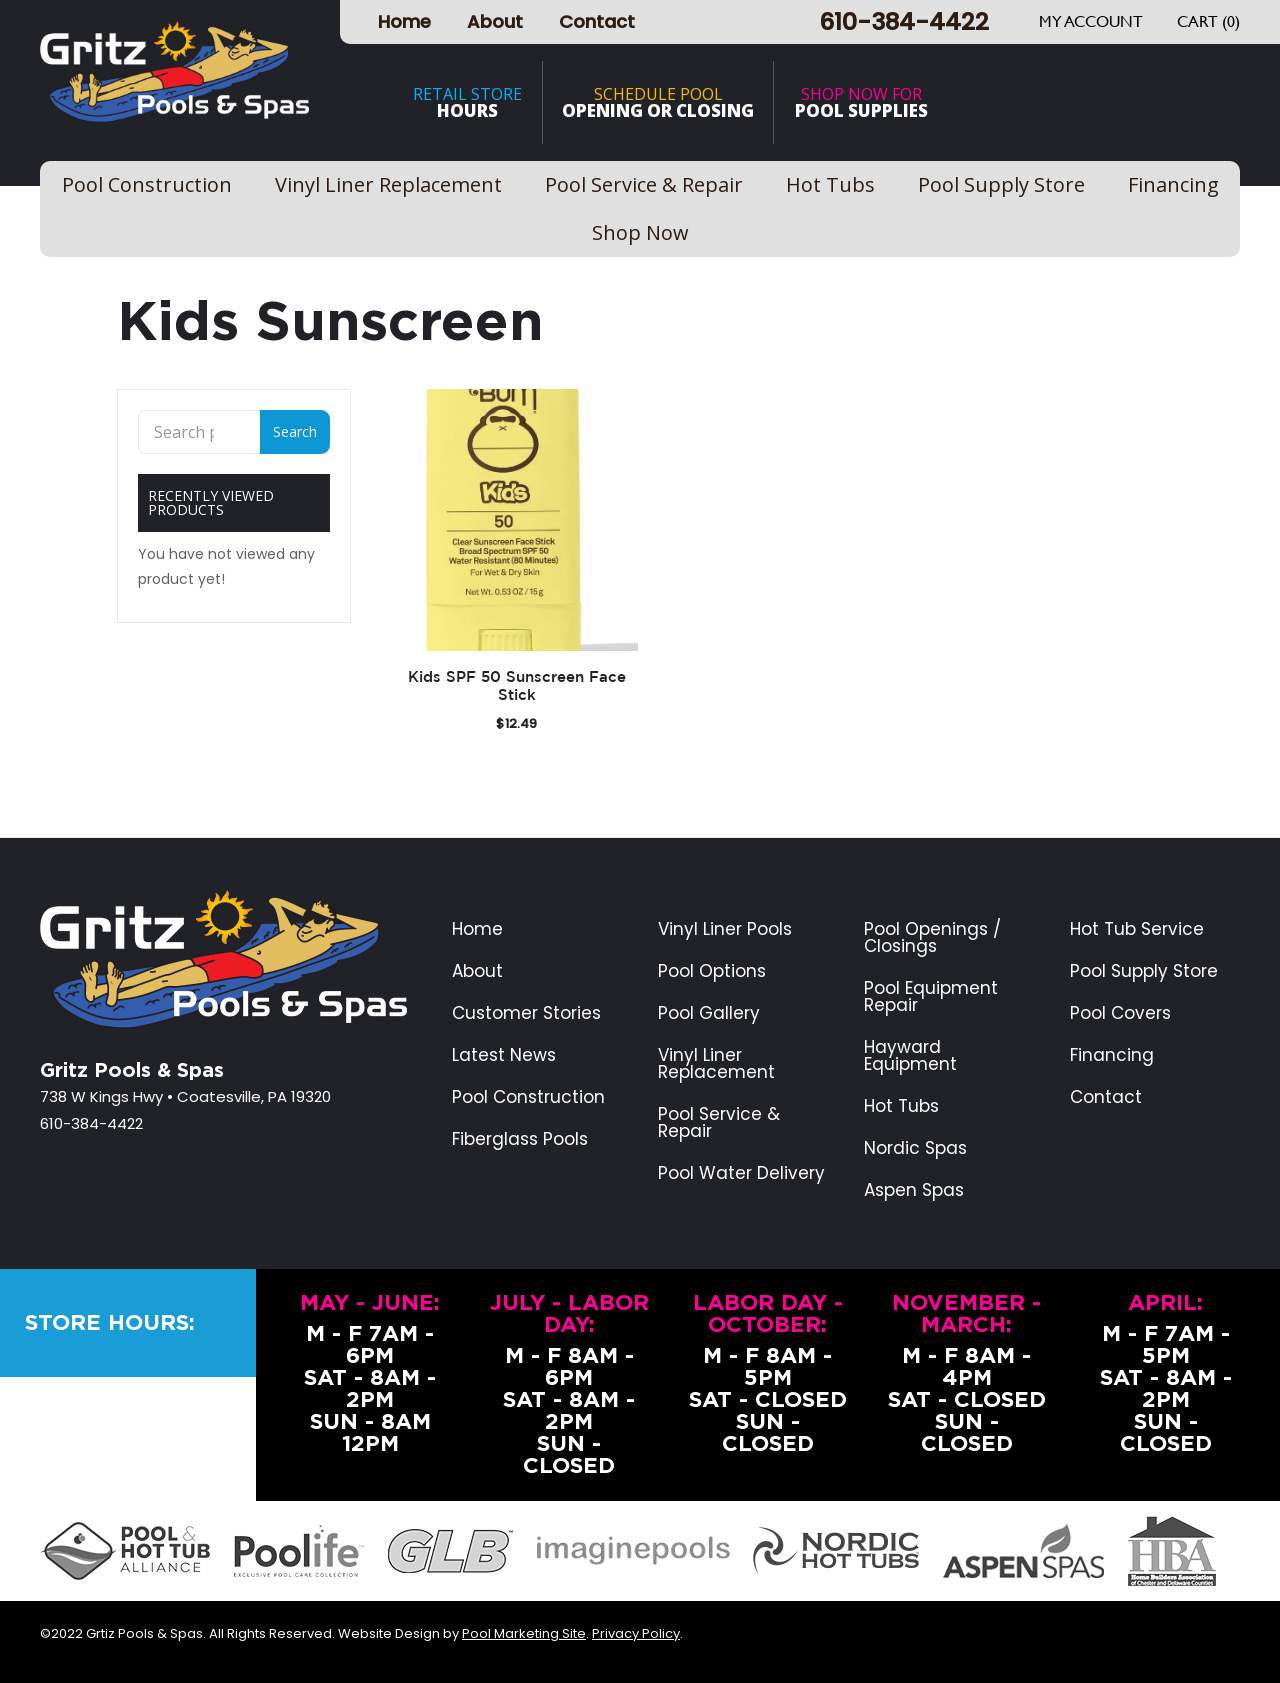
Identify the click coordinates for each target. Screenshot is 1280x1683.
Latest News (504, 1055)
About (495, 21)
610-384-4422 (904, 21)
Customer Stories (526, 1013)
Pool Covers (1120, 1013)
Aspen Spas (914, 1190)
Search (295, 431)
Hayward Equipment (910, 1056)
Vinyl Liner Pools (725, 929)
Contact (597, 21)
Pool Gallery (709, 1013)
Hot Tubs (901, 1106)
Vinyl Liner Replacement (716, 1064)
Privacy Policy (636, 1633)
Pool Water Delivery (741, 1173)
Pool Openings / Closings (932, 938)
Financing (1112, 1055)
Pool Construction (528, 1097)
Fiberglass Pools (520, 1139)
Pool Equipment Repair (931, 997)
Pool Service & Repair (719, 1123)
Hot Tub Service (1137, 929)
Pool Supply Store (1144, 971)
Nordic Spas (915, 1148)
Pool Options (712, 971)
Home (404, 21)
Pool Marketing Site (524, 1633)
